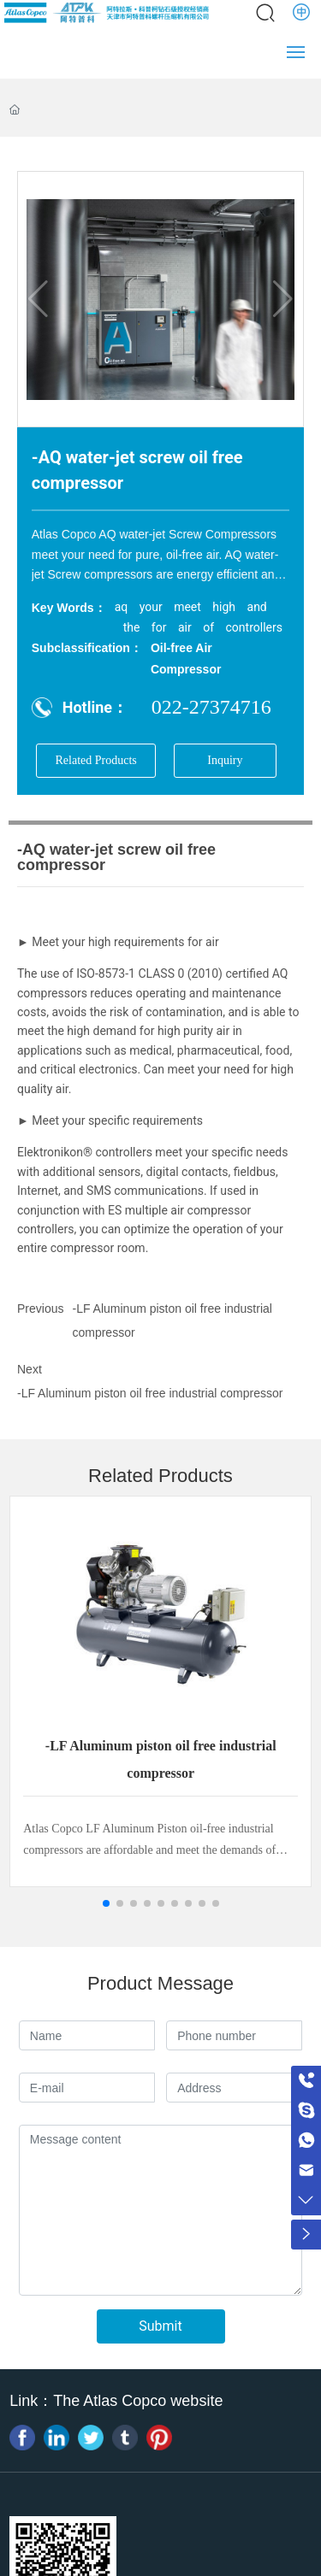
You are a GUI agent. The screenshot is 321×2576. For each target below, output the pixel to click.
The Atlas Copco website (138, 2400)
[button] (106, 1903)
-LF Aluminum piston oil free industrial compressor (149, 1393)
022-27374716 (211, 707)
